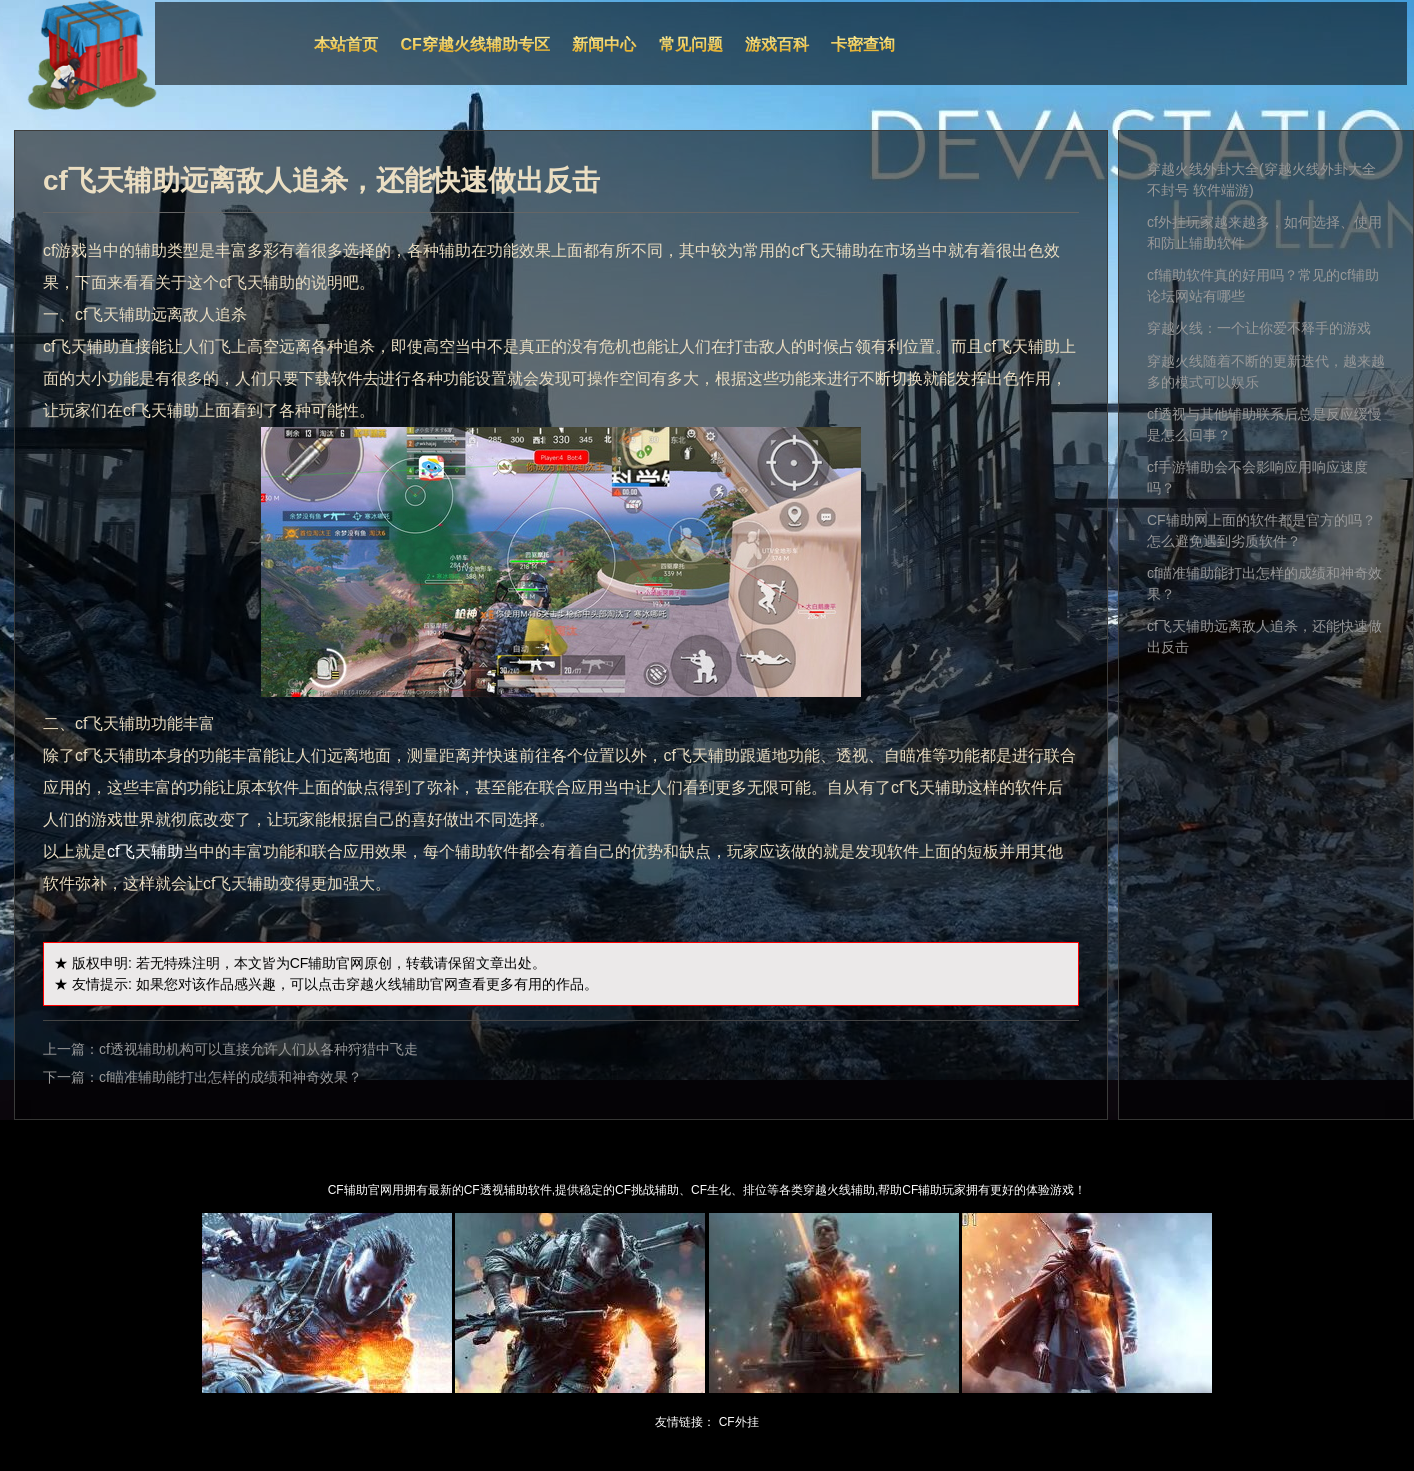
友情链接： (685, 1422)
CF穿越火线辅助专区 (475, 44)
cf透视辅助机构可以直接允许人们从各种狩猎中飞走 (258, 1049)
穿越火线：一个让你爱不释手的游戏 (1259, 328)
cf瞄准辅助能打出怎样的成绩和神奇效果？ (230, 1077)
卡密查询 (863, 44)
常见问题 (691, 44)
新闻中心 (604, 44)
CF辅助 (313, 963)
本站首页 (346, 44)
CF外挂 (739, 1422)
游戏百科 (777, 44)
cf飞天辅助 (145, 851)
